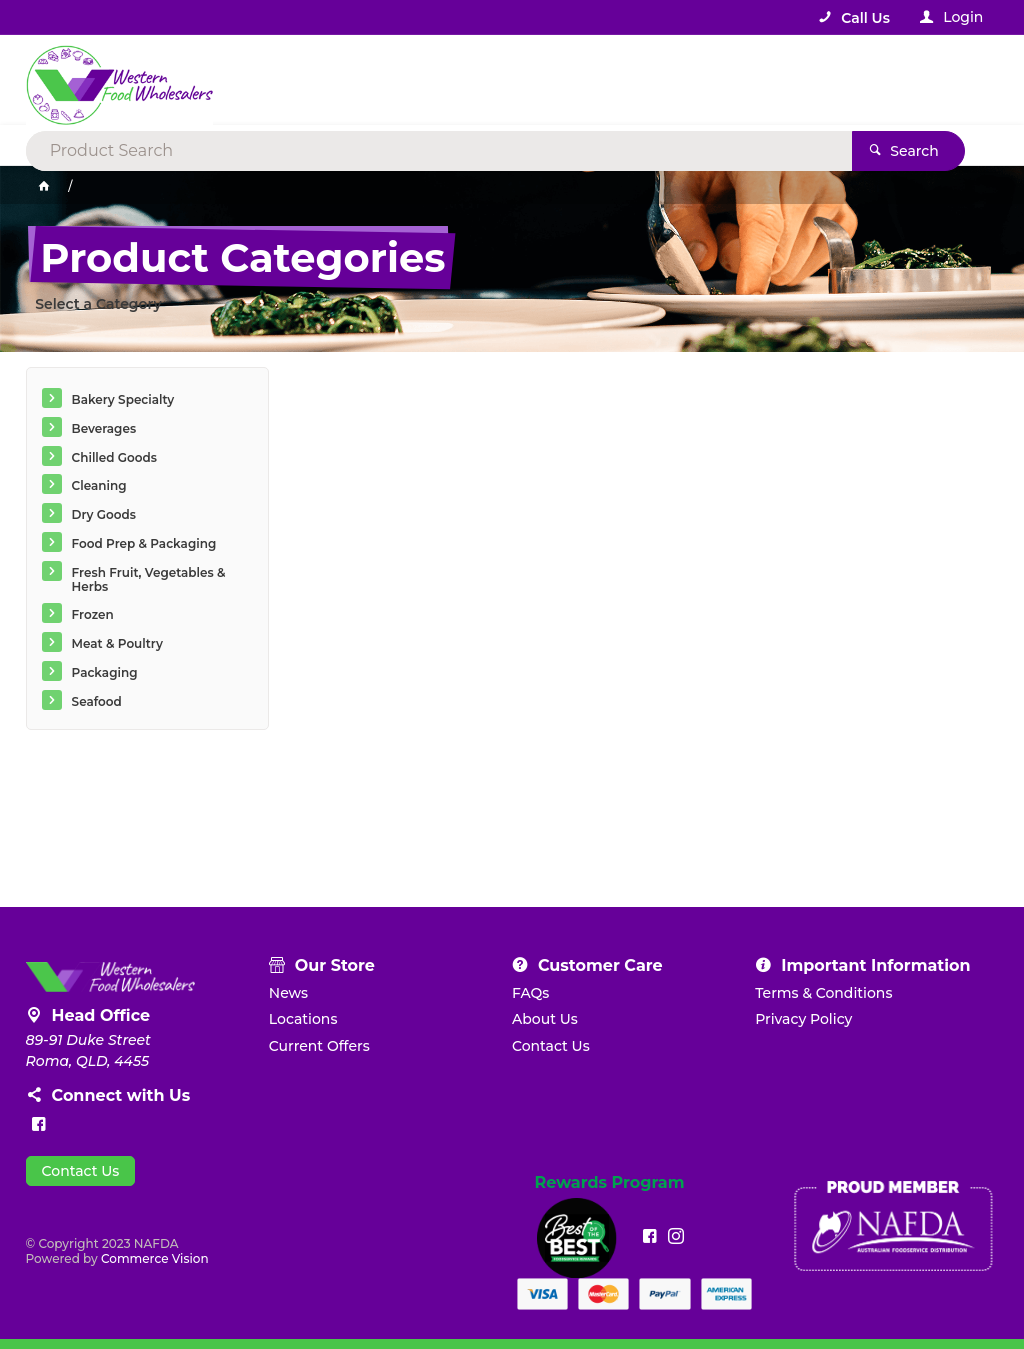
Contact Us (81, 1171)
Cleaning (99, 485)
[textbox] (431, 80)
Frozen (93, 614)
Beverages (104, 428)
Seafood (97, 701)
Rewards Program (609, 1183)
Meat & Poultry (117, 643)
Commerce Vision (155, 1258)
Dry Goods (104, 514)
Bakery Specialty (123, 399)
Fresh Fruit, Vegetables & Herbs (149, 579)
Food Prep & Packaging (144, 543)
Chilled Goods (114, 457)
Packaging (105, 672)
